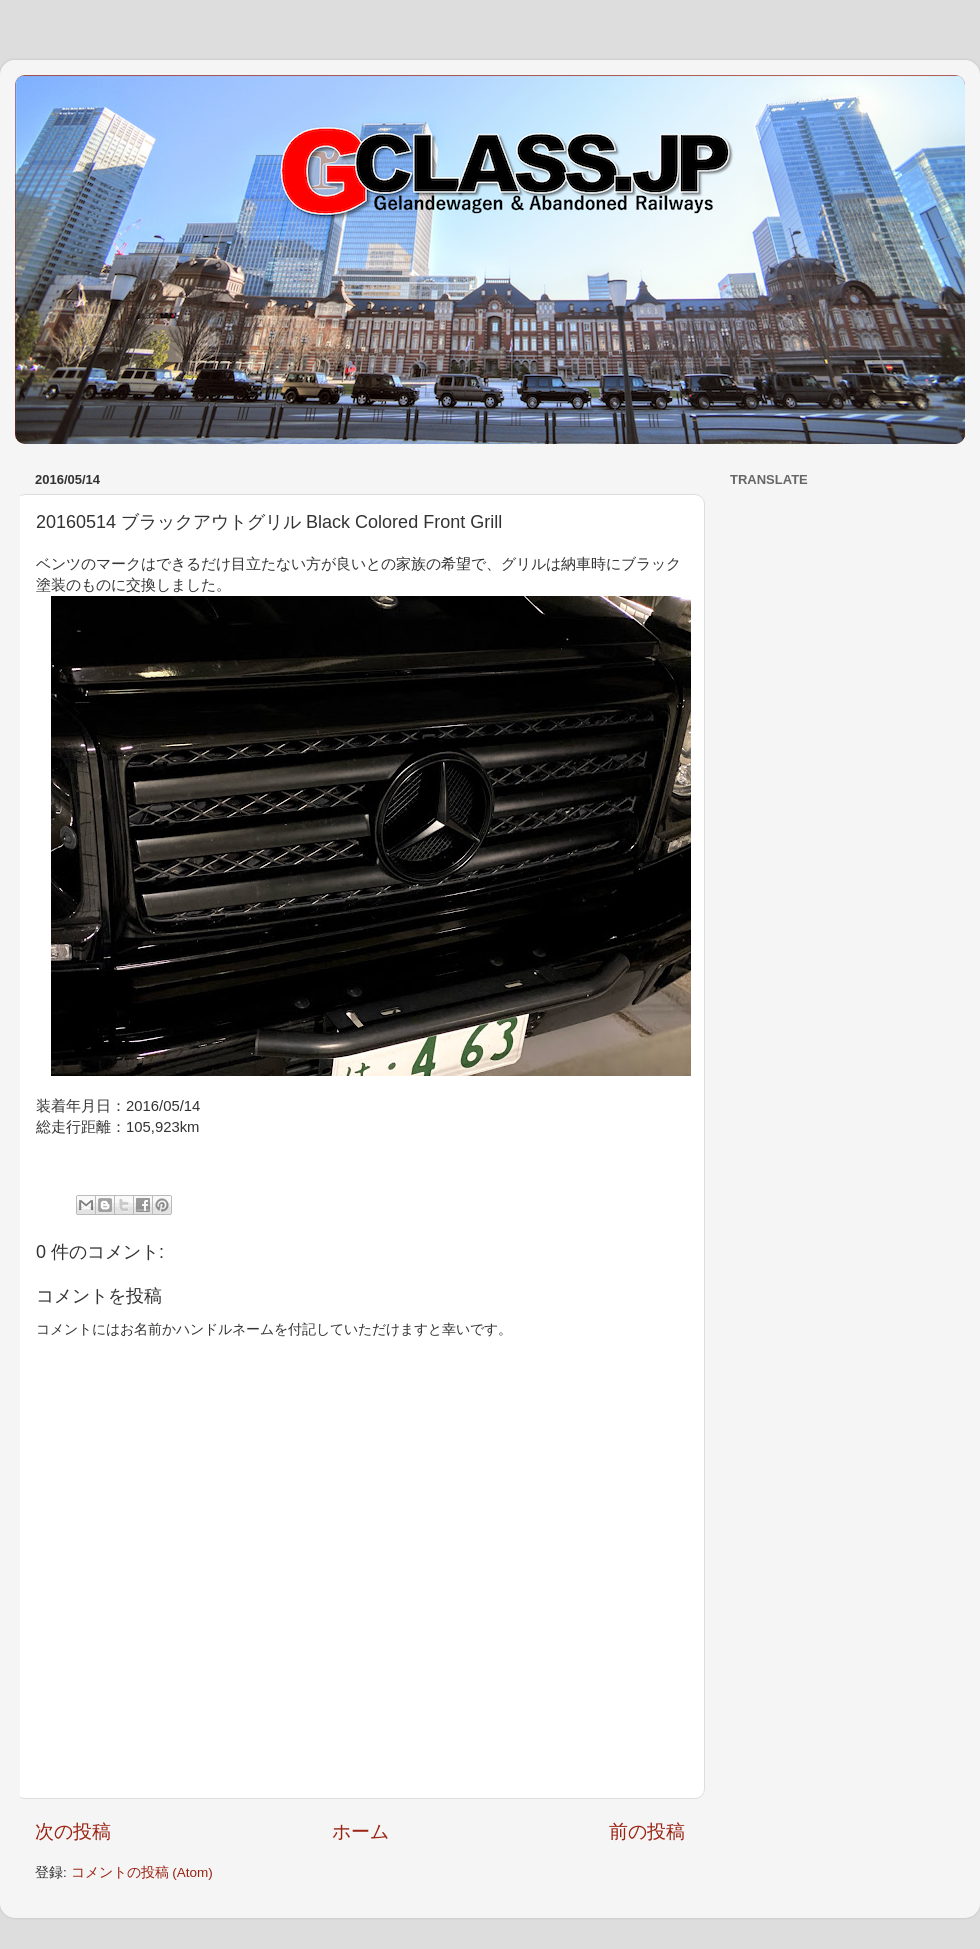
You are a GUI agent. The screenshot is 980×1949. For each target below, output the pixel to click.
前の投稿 (647, 1831)
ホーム (360, 1831)
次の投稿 (73, 1831)
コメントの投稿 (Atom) (142, 1872)
